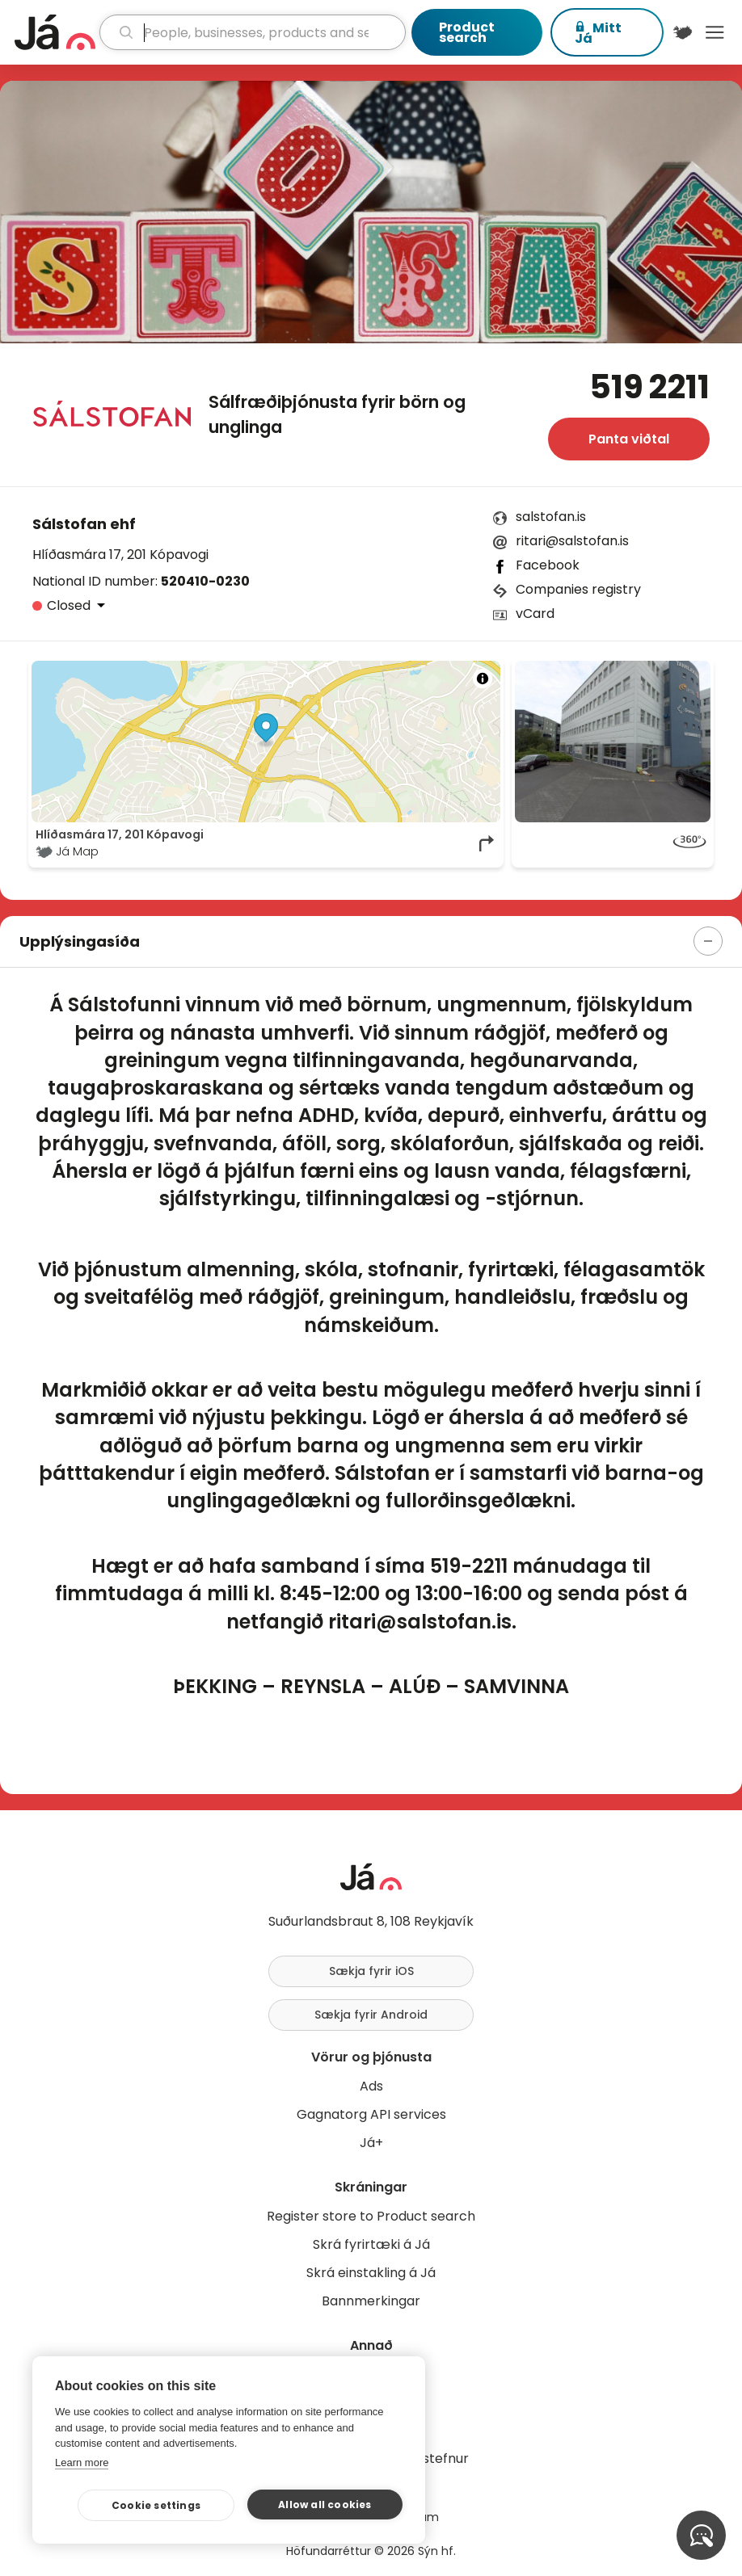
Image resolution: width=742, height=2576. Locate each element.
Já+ (371, 2142)
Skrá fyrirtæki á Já (371, 2244)
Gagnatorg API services (371, 2114)
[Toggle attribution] (482, 678)
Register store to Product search (371, 2216)
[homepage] (55, 32)
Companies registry (578, 589)
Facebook (548, 565)
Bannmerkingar (371, 2301)
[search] (252, 32)
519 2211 (649, 387)
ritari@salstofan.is (572, 541)
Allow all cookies (324, 2504)
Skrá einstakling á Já (371, 2272)
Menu (714, 32)
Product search (467, 32)
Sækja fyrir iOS (371, 1971)
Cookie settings (156, 2505)
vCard (535, 613)
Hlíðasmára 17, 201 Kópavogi (120, 554)
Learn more (81, 2462)
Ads (371, 2086)
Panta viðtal (628, 439)
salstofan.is (551, 516)
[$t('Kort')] (683, 32)
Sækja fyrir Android (371, 2015)
